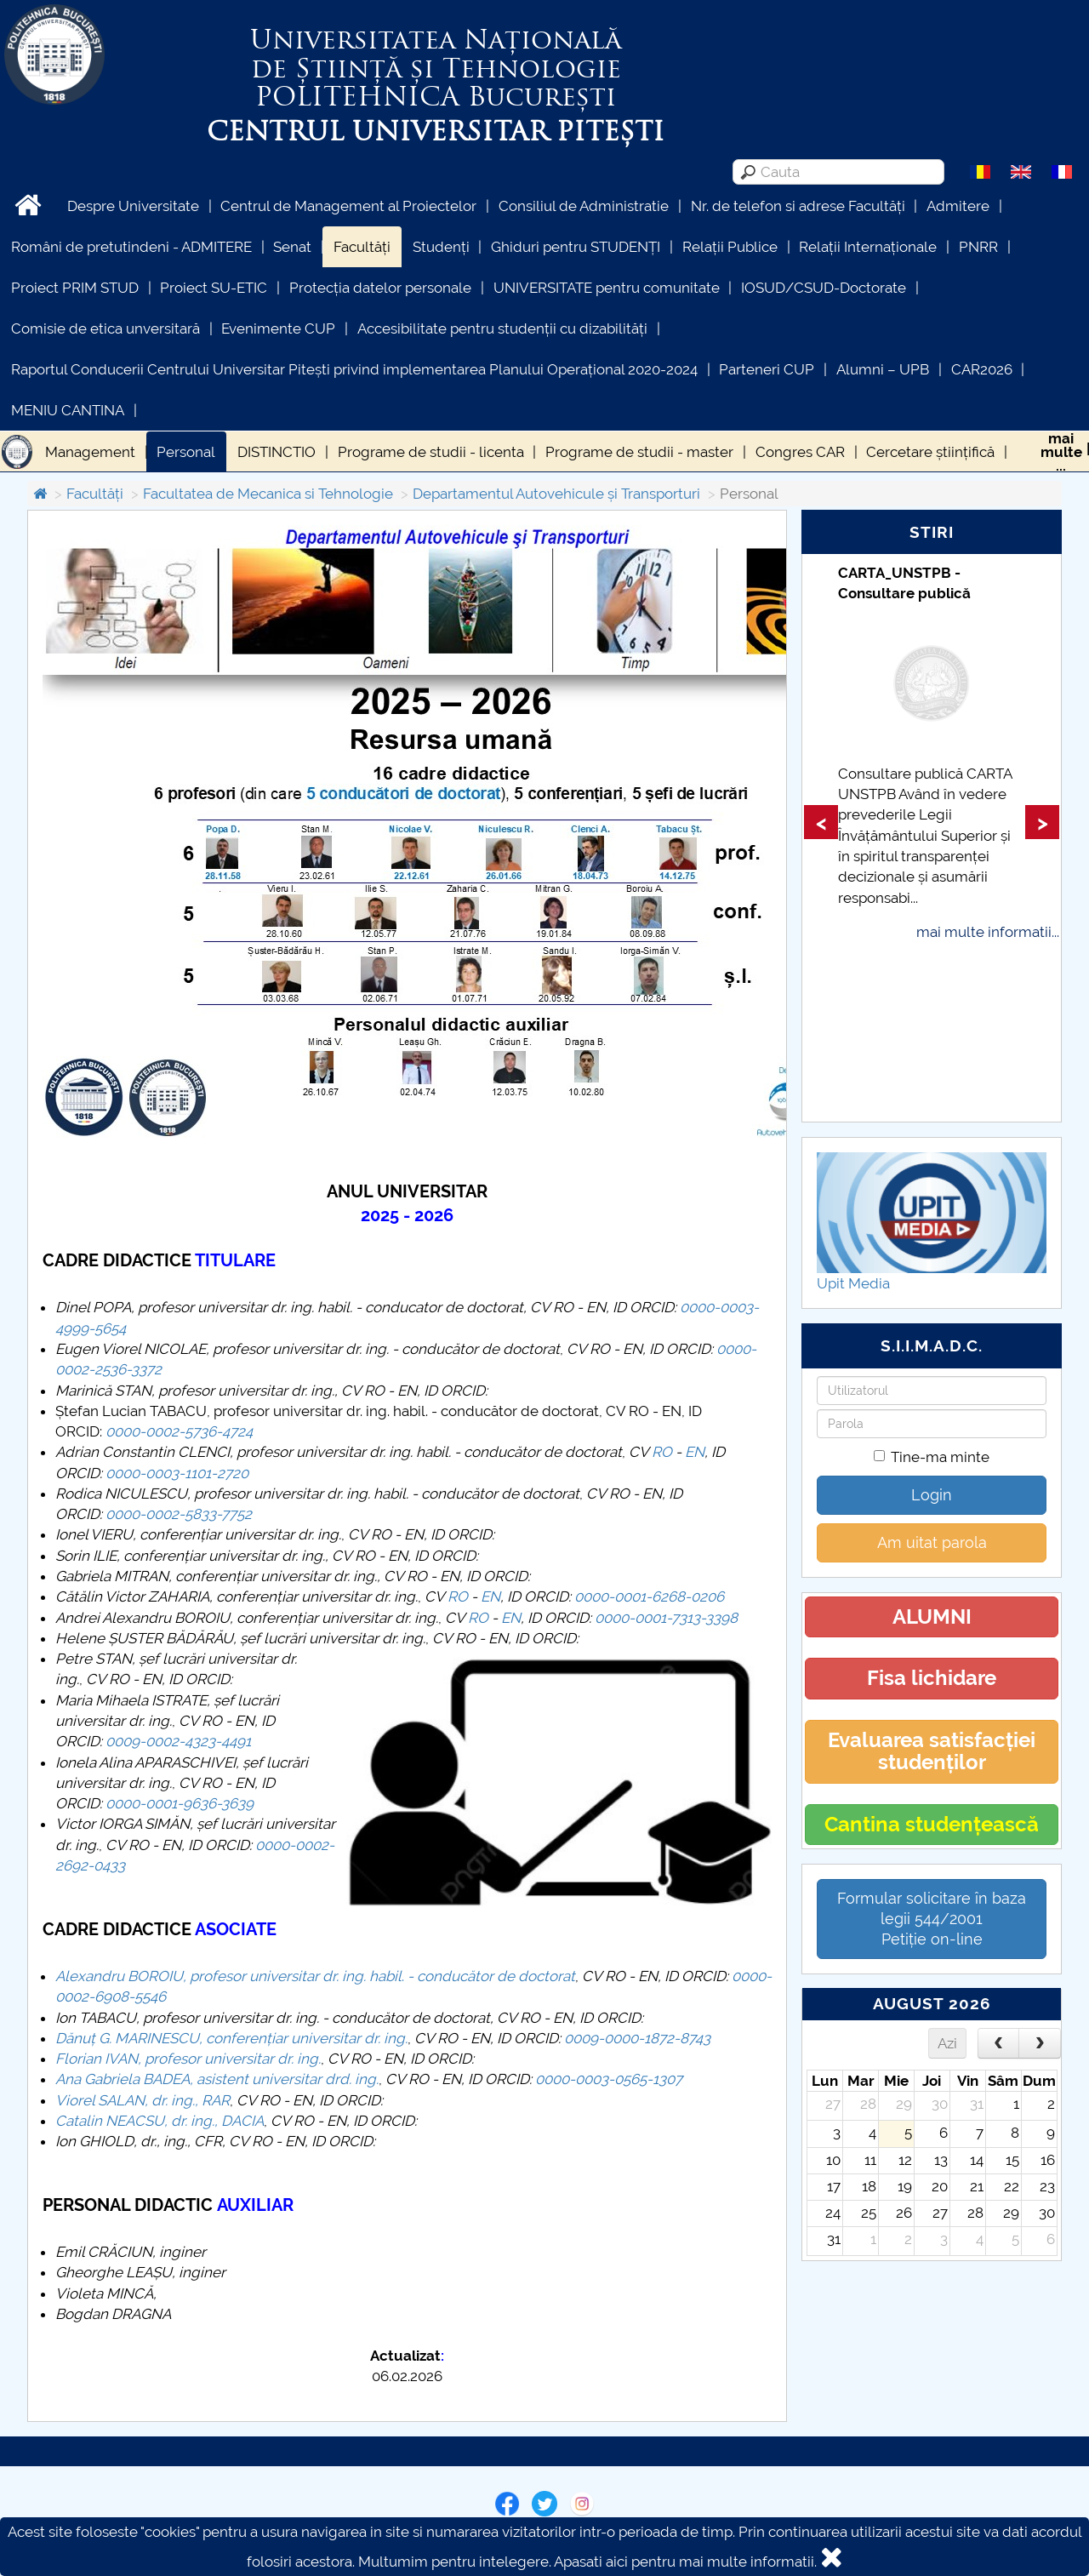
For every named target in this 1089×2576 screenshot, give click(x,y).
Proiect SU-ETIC (213, 287)
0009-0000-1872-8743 (637, 2038)
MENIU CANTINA (67, 410)
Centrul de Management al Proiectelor (348, 205)
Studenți (441, 246)
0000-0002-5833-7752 (178, 1513)
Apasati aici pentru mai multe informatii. (685, 2561)
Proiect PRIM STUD (75, 287)
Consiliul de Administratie (584, 205)
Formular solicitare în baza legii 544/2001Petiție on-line (931, 1918)
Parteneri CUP (766, 369)
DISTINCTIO (276, 451)
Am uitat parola (932, 1542)
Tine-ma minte (931, 1456)
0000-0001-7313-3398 (666, 1617)
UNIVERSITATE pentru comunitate (606, 287)
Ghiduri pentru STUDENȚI (575, 246)
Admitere (958, 205)
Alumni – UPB (882, 369)
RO (662, 1451)
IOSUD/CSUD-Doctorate (823, 287)
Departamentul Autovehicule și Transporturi (556, 493)
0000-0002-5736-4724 (179, 1431)
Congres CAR (800, 451)
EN (694, 1451)
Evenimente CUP (278, 328)
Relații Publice (730, 246)
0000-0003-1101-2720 (176, 1473)
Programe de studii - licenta (431, 451)
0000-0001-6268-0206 (649, 1596)
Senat (292, 246)
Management (90, 451)
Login (931, 1495)
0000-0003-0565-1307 (608, 2079)
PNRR (978, 246)
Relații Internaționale (868, 246)
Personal (186, 451)
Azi (947, 2043)
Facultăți (362, 246)
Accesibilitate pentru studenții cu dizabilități (502, 328)
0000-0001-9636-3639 (179, 1803)
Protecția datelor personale (380, 287)
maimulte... (1061, 451)
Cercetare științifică (930, 451)
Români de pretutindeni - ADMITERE (131, 246)
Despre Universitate (133, 205)
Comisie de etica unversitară (105, 328)
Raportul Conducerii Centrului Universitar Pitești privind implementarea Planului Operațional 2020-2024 (354, 369)
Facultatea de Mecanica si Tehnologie (268, 493)
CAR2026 (981, 369)
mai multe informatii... (987, 931)
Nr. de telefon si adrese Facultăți (798, 205)
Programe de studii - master (639, 451)
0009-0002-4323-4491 (178, 1741)
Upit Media (853, 1283)
